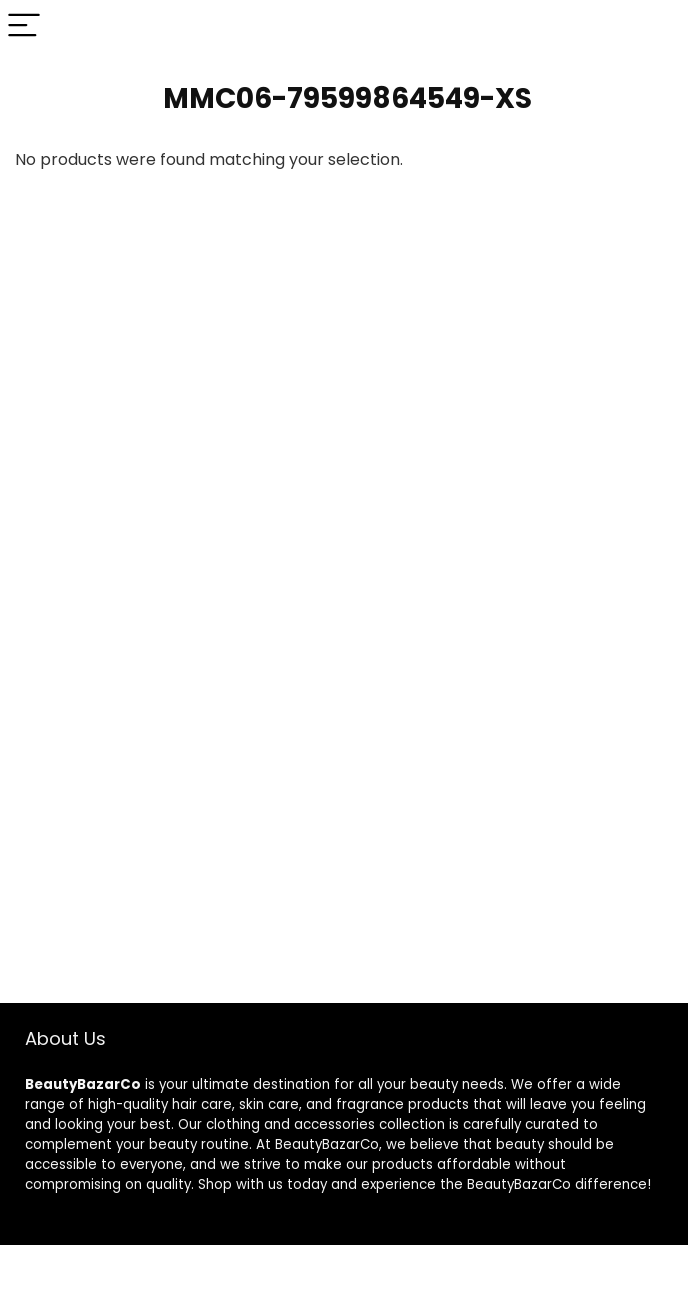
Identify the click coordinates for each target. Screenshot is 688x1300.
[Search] (657, 26)
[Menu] (24, 26)
